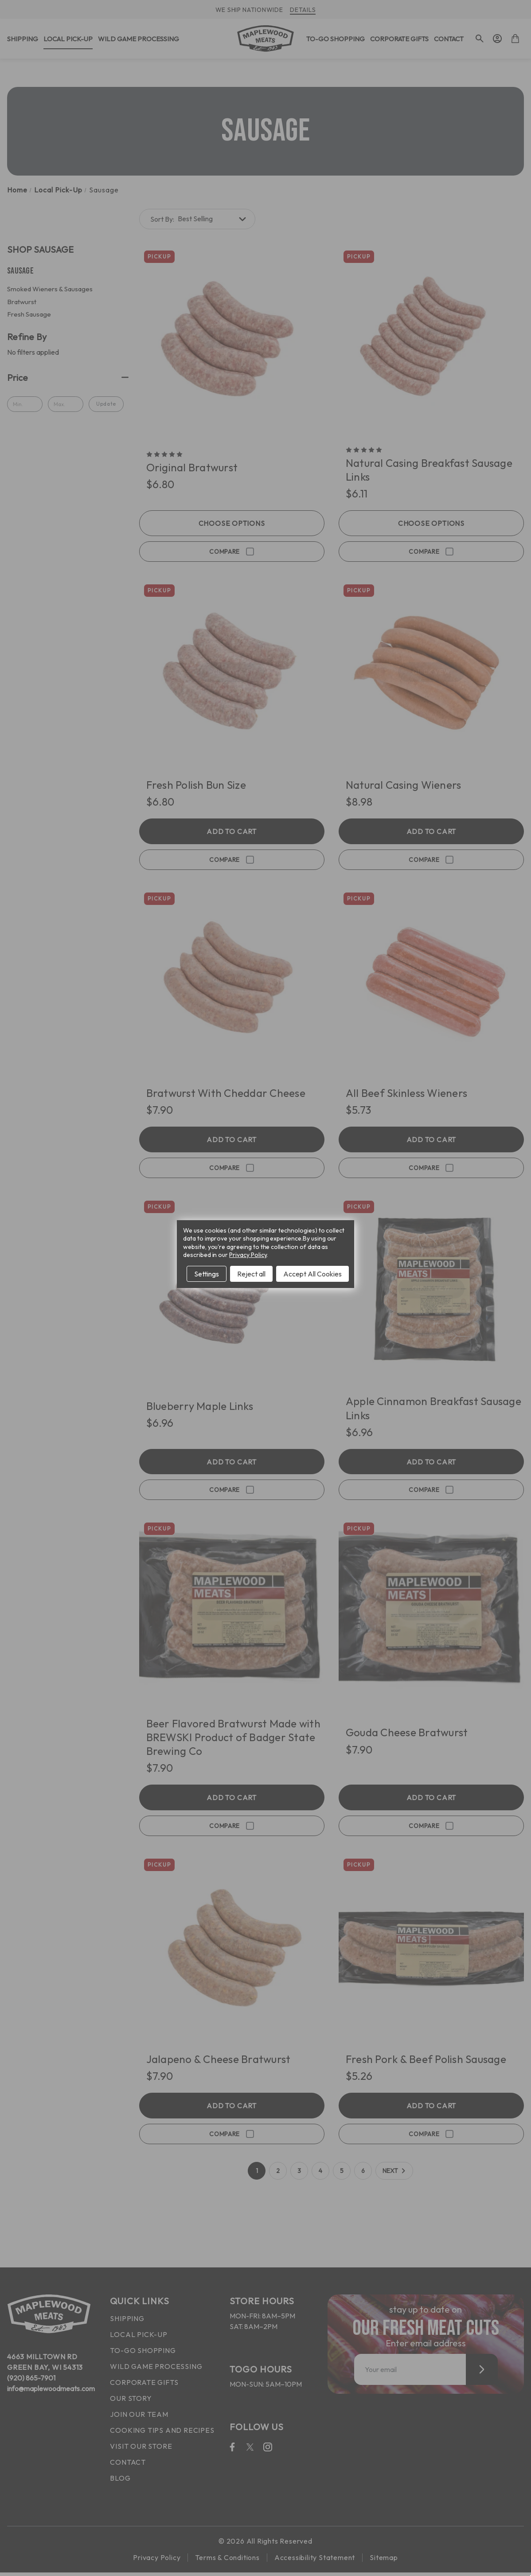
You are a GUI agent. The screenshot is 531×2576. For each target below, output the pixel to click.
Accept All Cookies (312, 1273)
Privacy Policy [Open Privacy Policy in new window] (247, 1255)
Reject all (251, 1273)
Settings (206, 1273)
